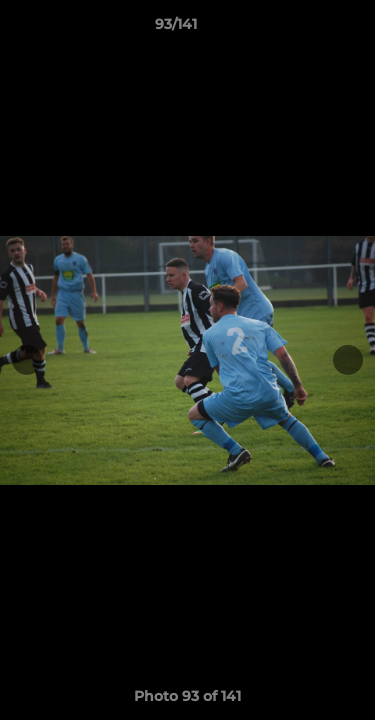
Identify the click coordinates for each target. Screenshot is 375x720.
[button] (303, 29)
